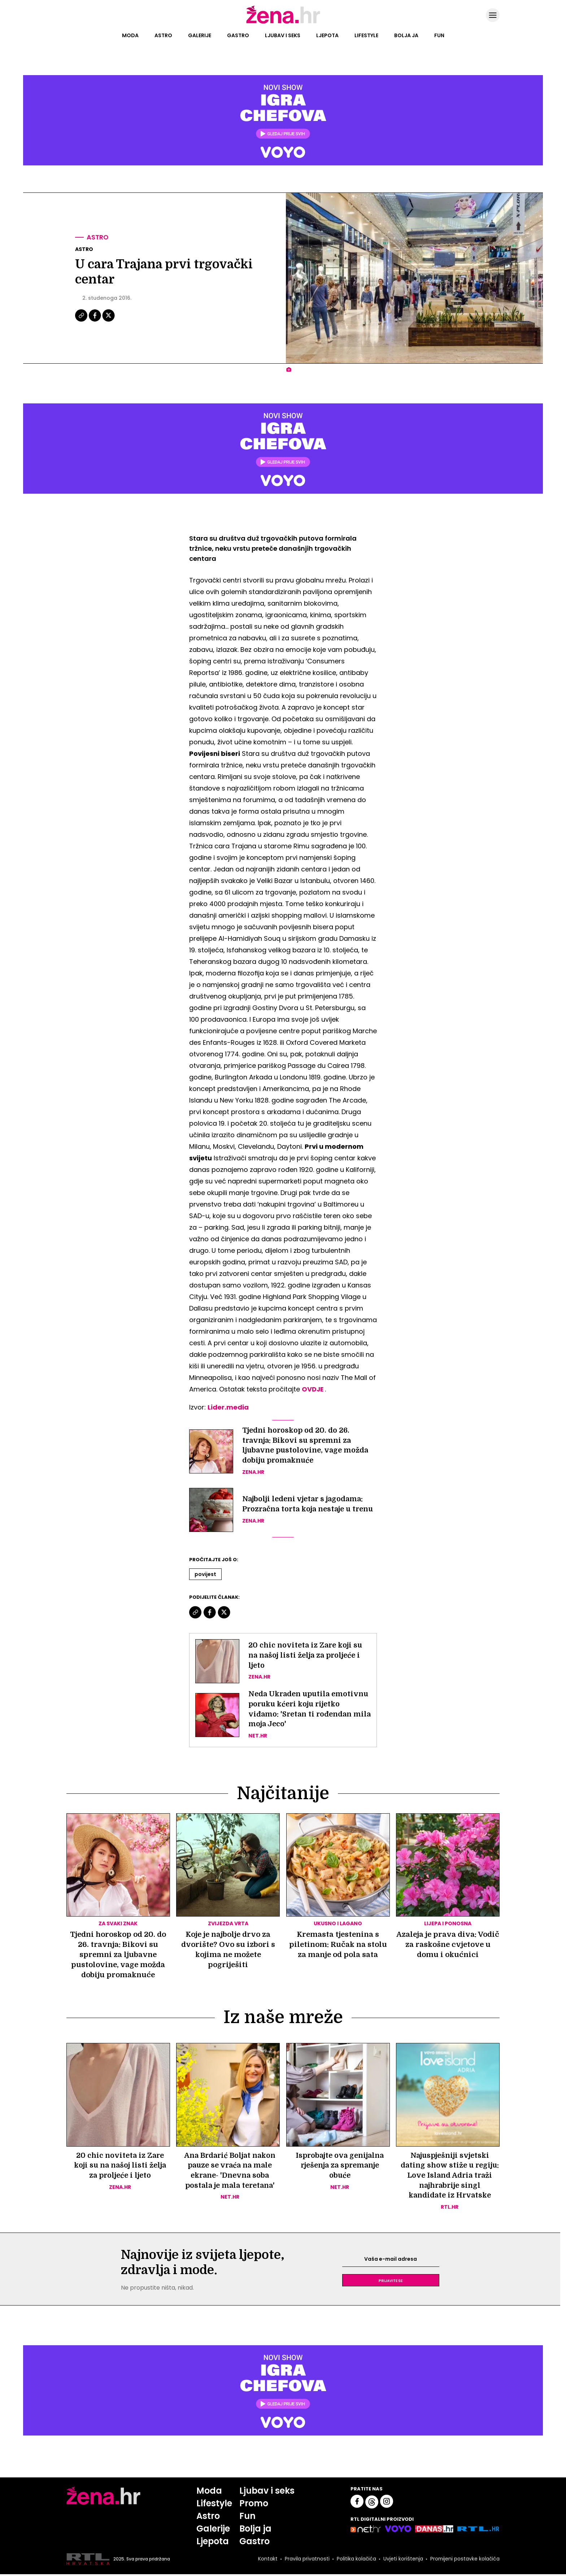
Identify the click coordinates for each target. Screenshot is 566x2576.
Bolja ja (406, 35)
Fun (439, 35)
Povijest (205, 1575)
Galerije (199, 35)
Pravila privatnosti (306, 2560)
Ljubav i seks (282, 35)
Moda (130, 35)
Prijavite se (390, 2282)
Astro (163, 35)
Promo (253, 2505)
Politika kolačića (355, 2560)
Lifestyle (366, 35)
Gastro (238, 35)
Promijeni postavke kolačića (465, 2560)
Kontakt (267, 2560)
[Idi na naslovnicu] (283, 22)
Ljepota (327, 35)
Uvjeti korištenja (402, 2560)
